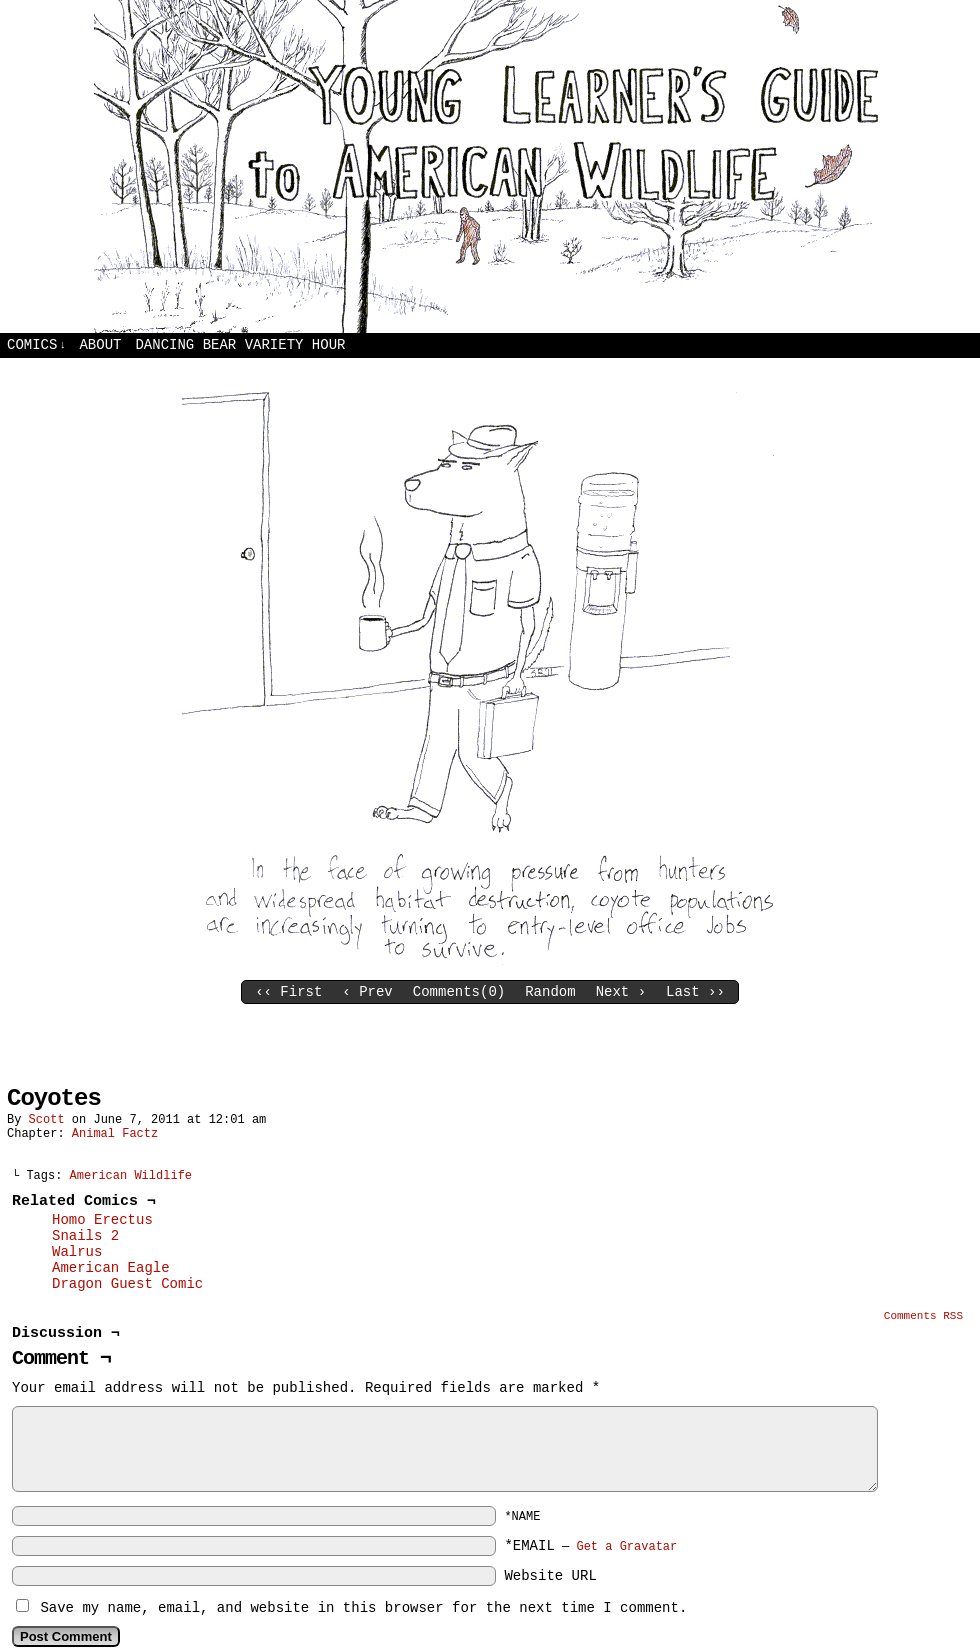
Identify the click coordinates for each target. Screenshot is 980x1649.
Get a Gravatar (626, 1547)
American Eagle (111, 1268)
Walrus (77, 1252)
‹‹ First (288, 992)
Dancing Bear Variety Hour (240, 345)
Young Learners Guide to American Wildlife (490, 166)
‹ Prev (367, 992)
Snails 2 (85, 1236)
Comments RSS (923, 1316)
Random (550, 992)
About (100, 345)
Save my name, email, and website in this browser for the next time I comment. (363, 1608)
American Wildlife (131, 1176)
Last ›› (695, 992)
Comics (36, 345)
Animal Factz (115, 1134)
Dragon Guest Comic (127, 1284)
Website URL (550, 1576)
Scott (47, 1120)
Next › (621, 992)
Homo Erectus (102, 1220)
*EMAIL (590, 1546)
